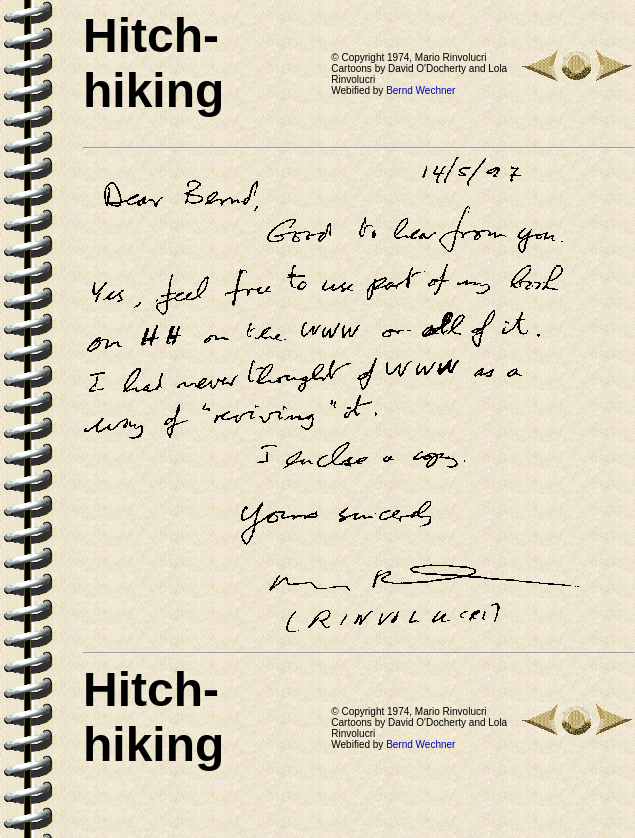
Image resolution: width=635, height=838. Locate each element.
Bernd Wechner (420, 90)
